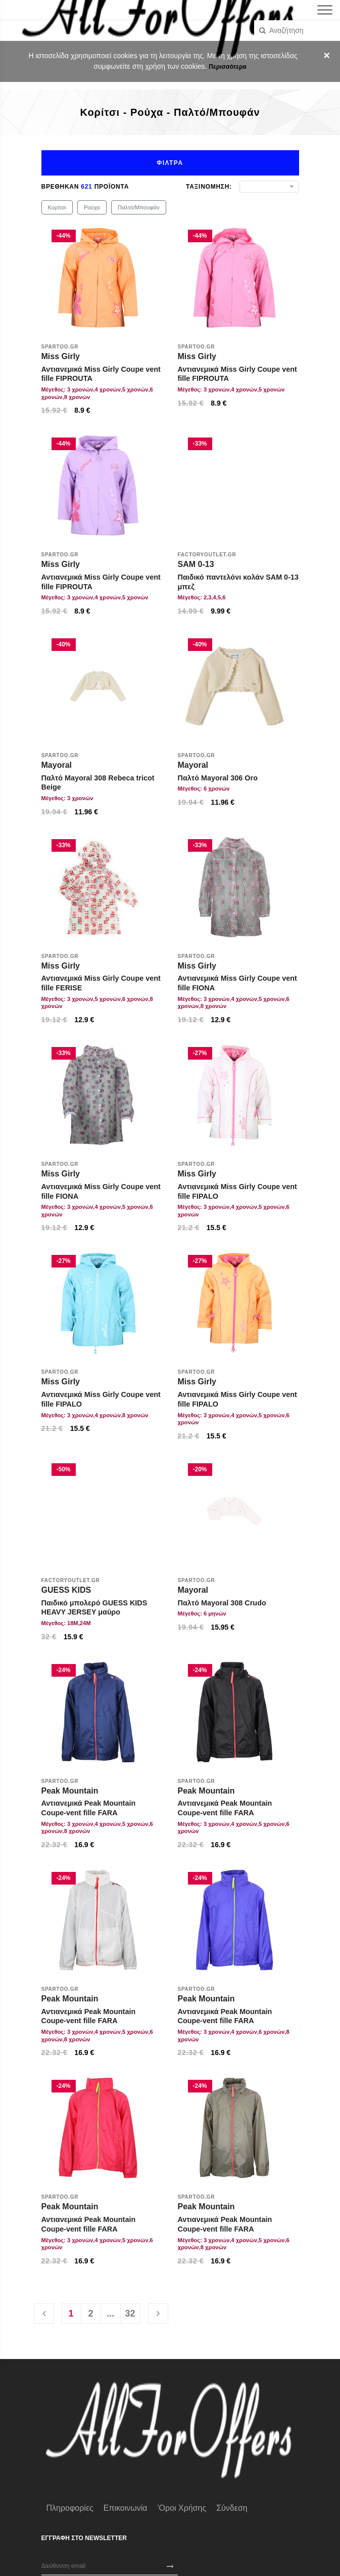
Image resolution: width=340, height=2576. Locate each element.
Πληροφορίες (69, 2508)
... (110, 2313)
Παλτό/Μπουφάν (138, 207)
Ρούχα (92, 207)
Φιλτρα (170, 162)
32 (130, 2313)
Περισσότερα (227, 66)
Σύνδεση (231, 2508)
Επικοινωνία (126, 2508)
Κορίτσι (57, 207)
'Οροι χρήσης (182, 2508)
